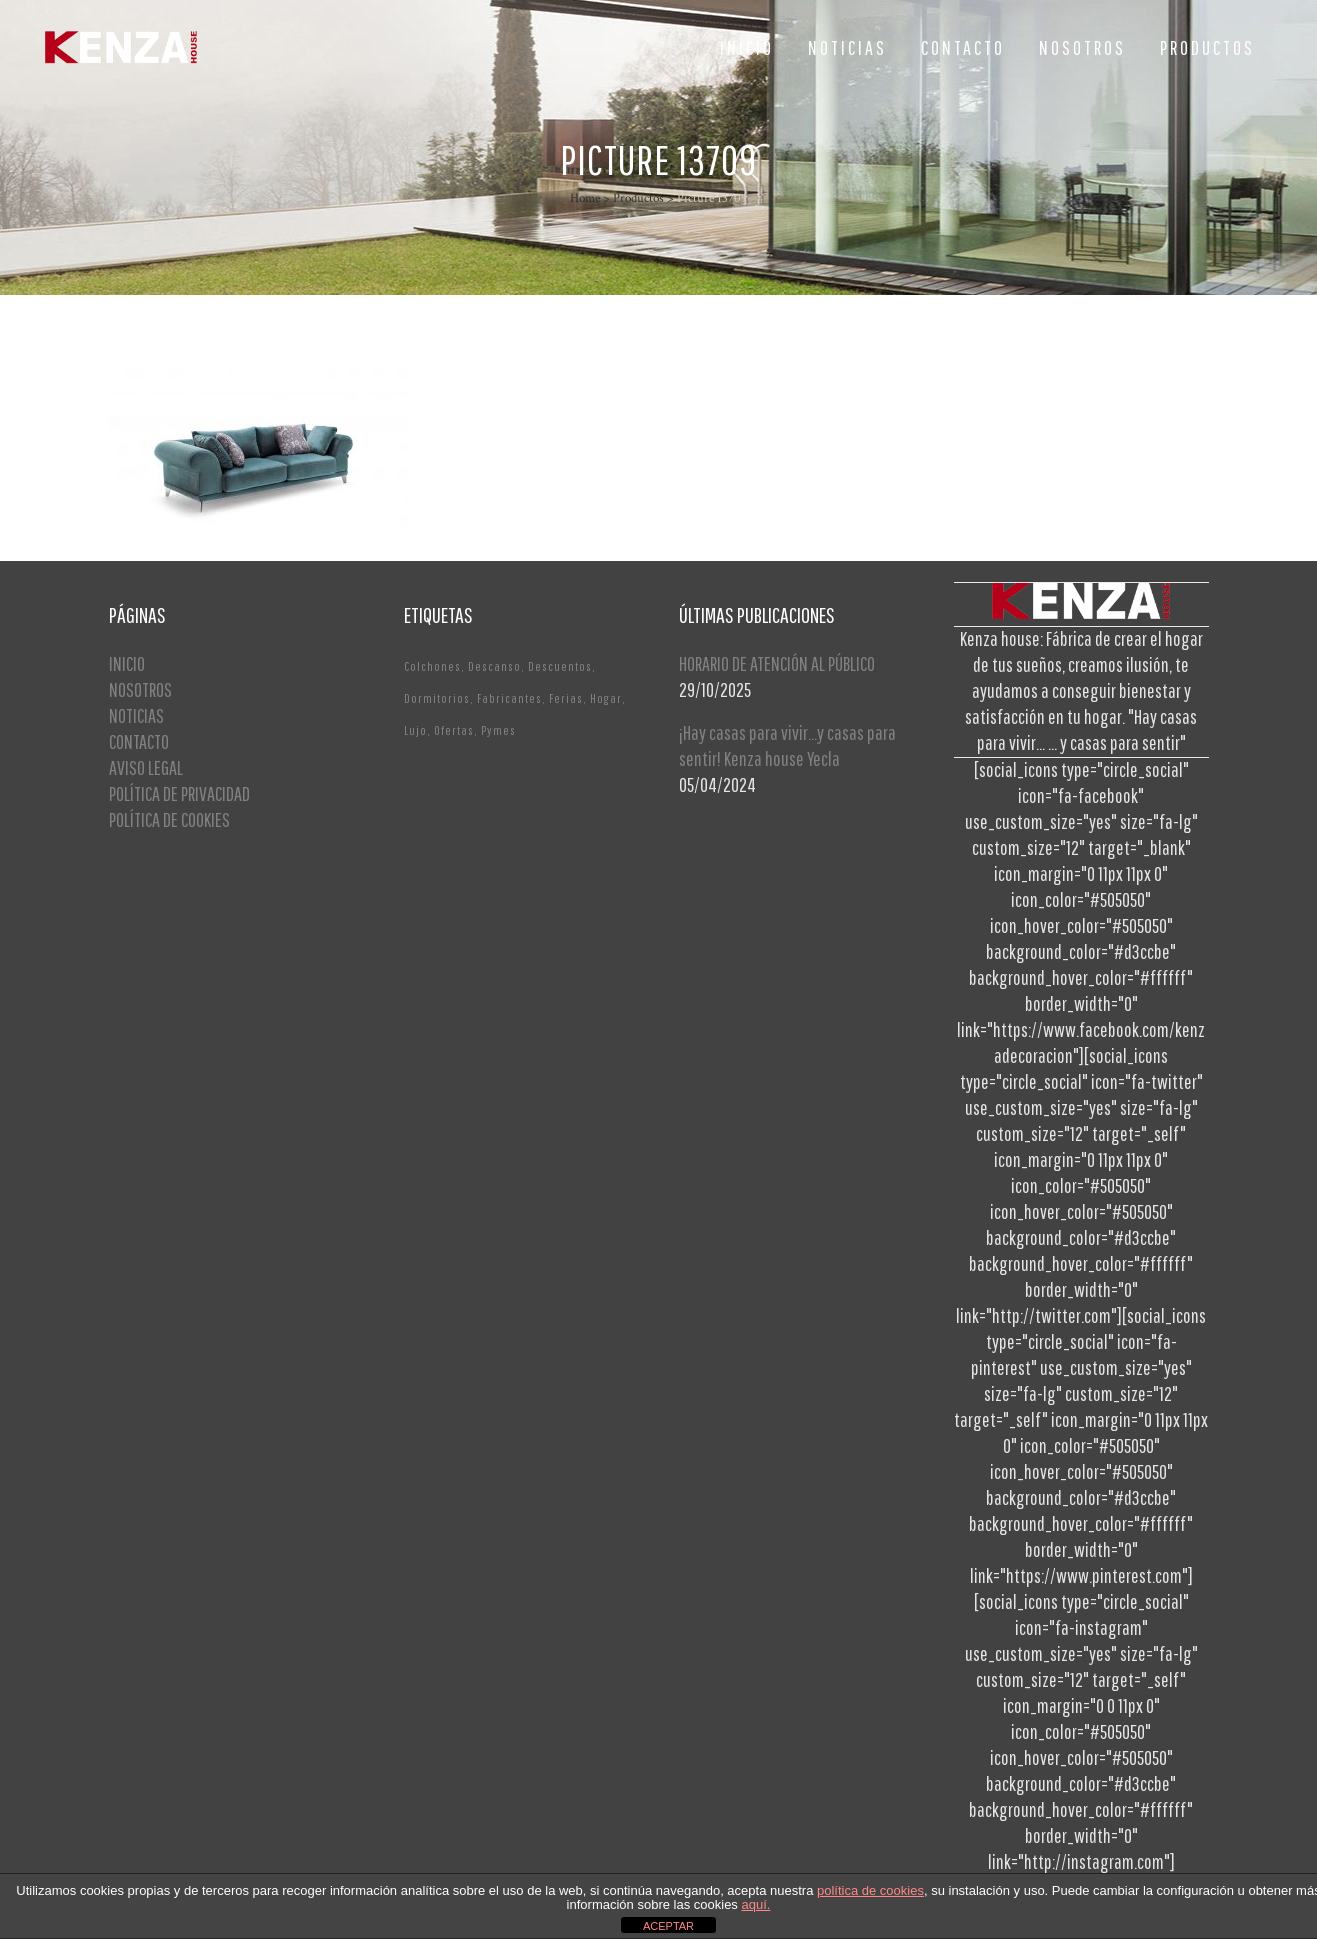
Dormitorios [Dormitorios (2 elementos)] (437, 698)
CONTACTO (139, 741)
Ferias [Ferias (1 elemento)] (566, 698)
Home (585, 198)
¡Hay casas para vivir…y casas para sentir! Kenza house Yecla (787, 745)
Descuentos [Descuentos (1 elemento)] (560, 666)
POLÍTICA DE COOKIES (169, 819)
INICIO (127, 663)
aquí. (755, 1904)
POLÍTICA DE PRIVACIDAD (179, 793)
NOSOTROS (140, 689)
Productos (638, 198)
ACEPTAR (668, 1926)
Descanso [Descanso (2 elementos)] (494, 666)
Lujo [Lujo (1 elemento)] (415, 730)
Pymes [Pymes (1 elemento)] (498, 730)
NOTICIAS (136, 715)
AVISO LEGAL (146, 767)
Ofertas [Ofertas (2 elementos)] (454, 730)
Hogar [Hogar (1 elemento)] (606, 698)
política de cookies (870, 1890)
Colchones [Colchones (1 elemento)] (432, 666)
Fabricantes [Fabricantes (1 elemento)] (509, 698)
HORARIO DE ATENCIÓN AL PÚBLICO (777, 663)
